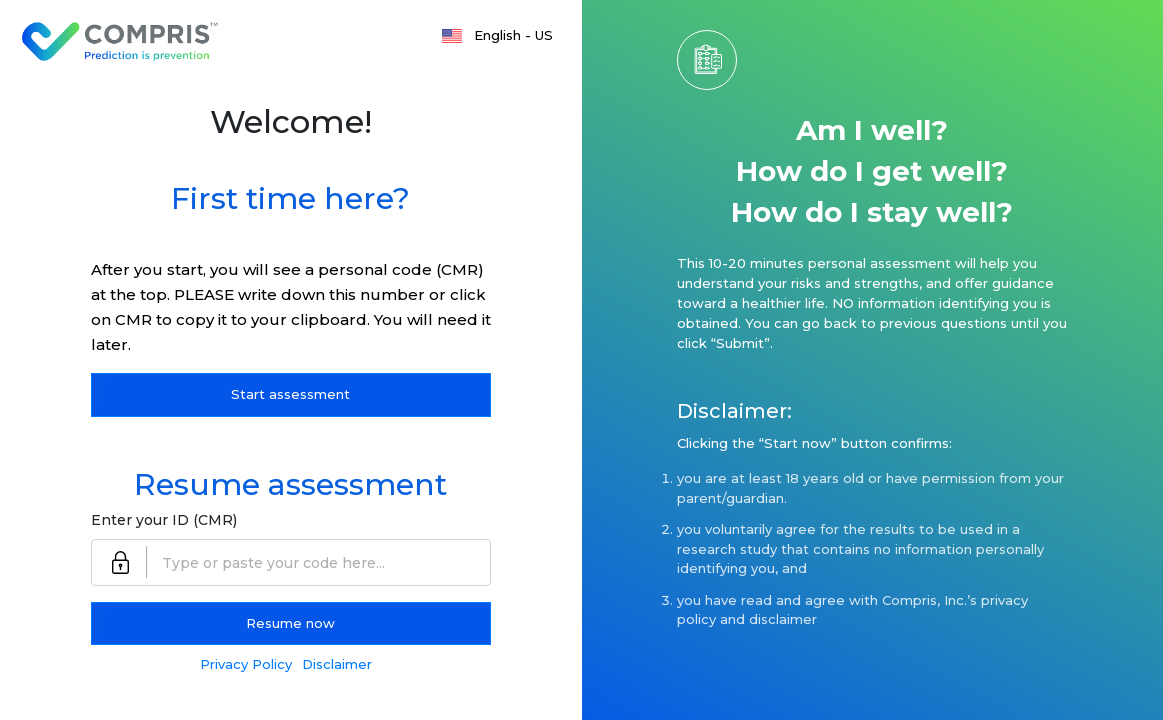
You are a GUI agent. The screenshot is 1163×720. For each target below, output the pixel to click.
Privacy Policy (246, 664)
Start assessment (290, 394)
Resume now (290, 623)
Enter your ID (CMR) (164, 520)
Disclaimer (337, 664)
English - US (513, 35)
